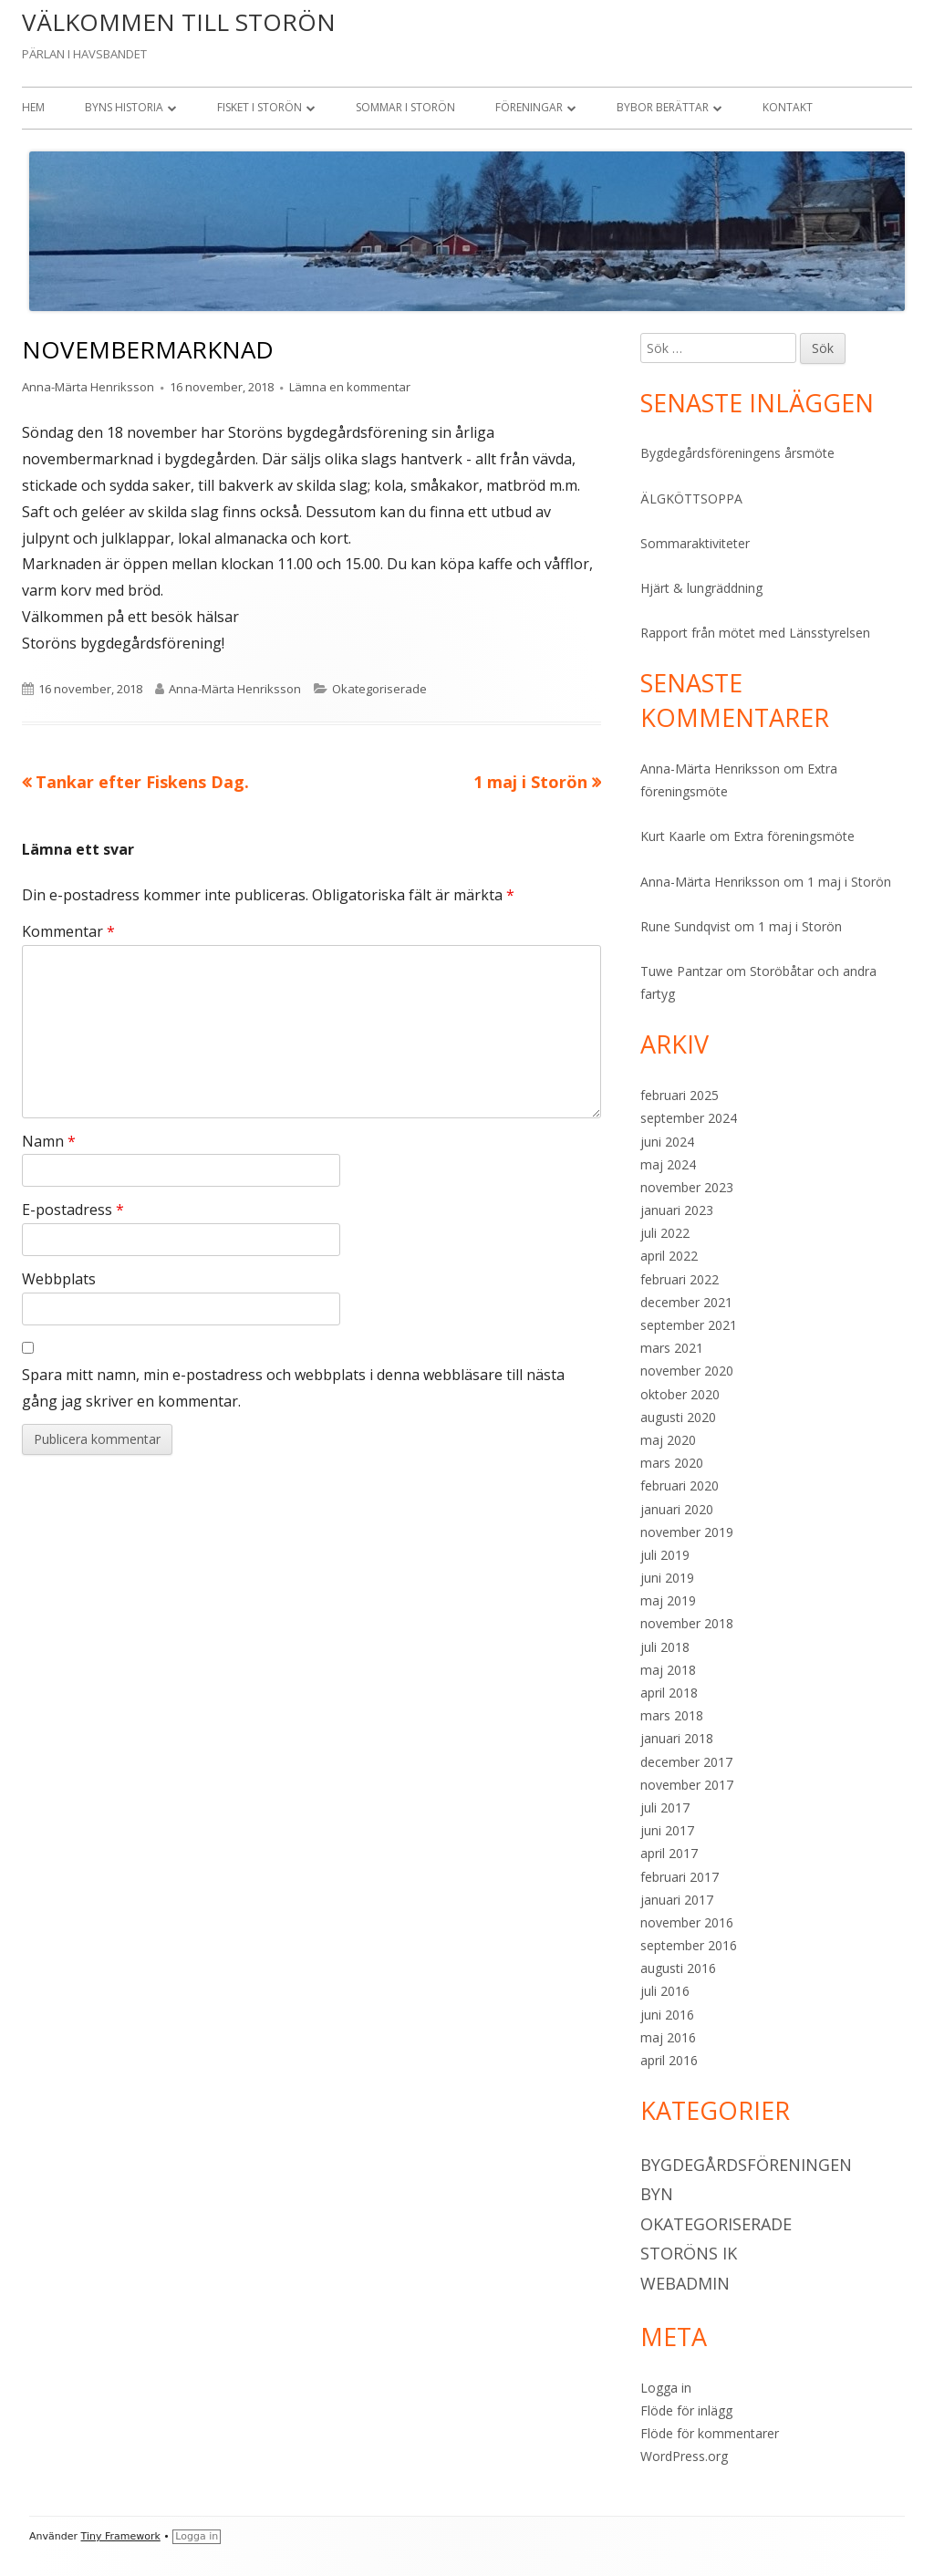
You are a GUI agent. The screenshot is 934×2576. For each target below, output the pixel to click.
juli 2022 (665, 1232)
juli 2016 (665, 1991)
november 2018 (686, 1623)
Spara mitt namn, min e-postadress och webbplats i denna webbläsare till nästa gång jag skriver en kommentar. (293, 1388)
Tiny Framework (121, 2536)
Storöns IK (688, 2253)
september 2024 (688, 1118)
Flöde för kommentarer (709, 2433)
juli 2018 (665, 1647)
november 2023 (686, 1187)
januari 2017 (676, 1899)
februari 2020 (679, 1485)
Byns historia (124, 107)
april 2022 (669, 1255)
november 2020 (686, 1370)
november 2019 (686, 1532)
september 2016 (688, 1945)
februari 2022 (679, 1279)
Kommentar (68, 931)
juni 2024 (667, 1141)
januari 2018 (676, 1738)
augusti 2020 (678, 1417)
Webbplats (59, 1279)
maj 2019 (668, 1600)
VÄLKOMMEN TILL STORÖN (179, 21)
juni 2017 (667, 1830)
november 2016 (686, 1922)
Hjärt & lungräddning (701, 588)
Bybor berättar (663, 107)
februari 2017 (679, 1876)
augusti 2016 (678, 1968)
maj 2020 (668, 1440)
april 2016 (669, 2060)
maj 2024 (668, 1164)
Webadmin (685, 2283)
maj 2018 (668, 1669)
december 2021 (686, 1302)
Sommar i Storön (405, 107)
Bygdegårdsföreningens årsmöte (737, 453)
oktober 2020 (680, 1394)
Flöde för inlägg (686, 2410)
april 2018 (669, 1692)
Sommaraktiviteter (695, 543)
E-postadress (73, 1210)
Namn (49, 1141)
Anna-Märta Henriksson (88, 387)
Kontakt (788, 107)
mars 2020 (671, 1462)
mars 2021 (671, 1347)
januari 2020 (676, 1509)
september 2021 (688, 1325)
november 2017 (686, 1784)
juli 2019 (665, 1554)
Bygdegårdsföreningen (746, 2165)
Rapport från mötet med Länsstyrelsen (755, 632)
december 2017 (686, 1762)
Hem (33, 107)
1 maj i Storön (849, 881)
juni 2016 (667, 2014)
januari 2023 (676, 1210)
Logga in (665, 2387)
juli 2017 (665, 1807)
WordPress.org (684, 2456)
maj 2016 (668, 2037)
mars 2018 (671, 1715)
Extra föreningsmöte (794, 836)
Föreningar (529, 107)
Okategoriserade (379, 688)
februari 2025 (679, 1095)
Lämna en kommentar (349, 387)
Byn (656, 2194)
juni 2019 (667, 1577)
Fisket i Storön (259, 107)
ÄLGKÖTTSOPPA (691, 498)
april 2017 (669, 1853)
